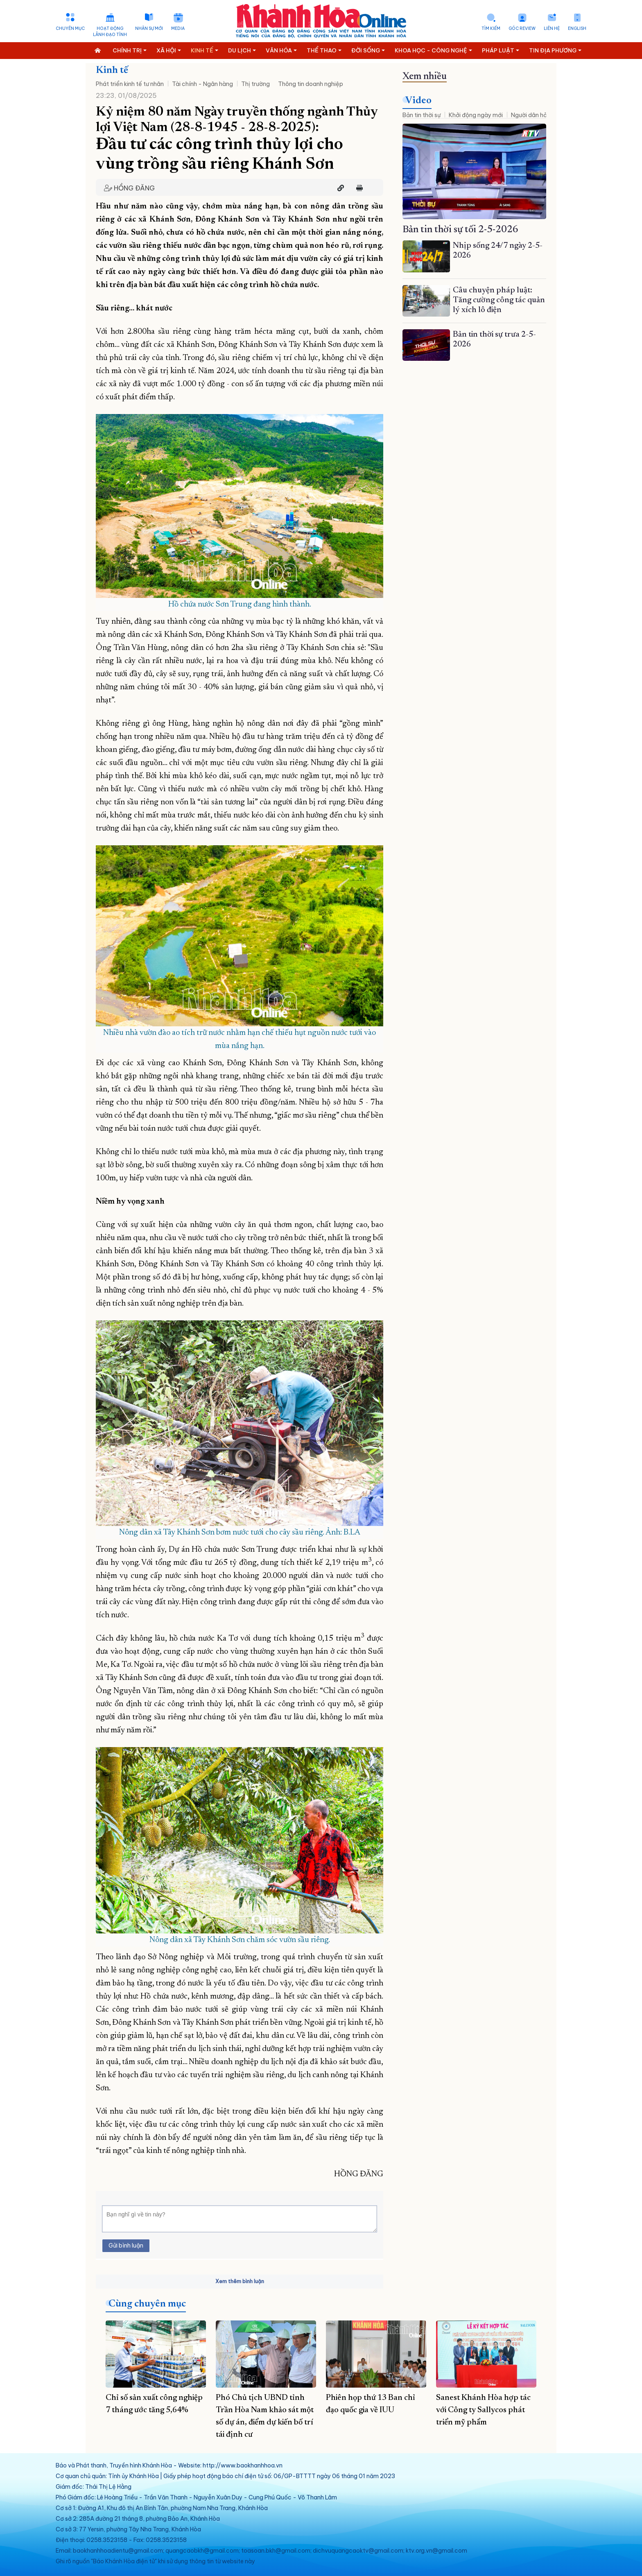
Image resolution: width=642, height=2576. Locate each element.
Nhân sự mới (149, 28)
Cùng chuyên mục (147, 2304)
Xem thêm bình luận (239, 2281)
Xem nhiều (424, 76)
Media (178, 28)
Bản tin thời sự (421, 115)
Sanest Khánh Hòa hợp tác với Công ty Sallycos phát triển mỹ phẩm (483, 2410)
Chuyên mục (70, 28)
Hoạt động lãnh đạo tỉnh (110, 31)
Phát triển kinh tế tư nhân (130, 84)
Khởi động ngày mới (476, 115)
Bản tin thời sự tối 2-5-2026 (460, 230)
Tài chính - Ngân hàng (202, 84)
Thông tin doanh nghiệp (310, 84)
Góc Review (522, 28)
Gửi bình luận (126, 2245)
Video (418, 101)
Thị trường (255, 84)
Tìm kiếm (491, 28)
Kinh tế (112, 70)
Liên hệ (552, 28)
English (577, 28)
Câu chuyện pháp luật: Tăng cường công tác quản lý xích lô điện (499, 300)
